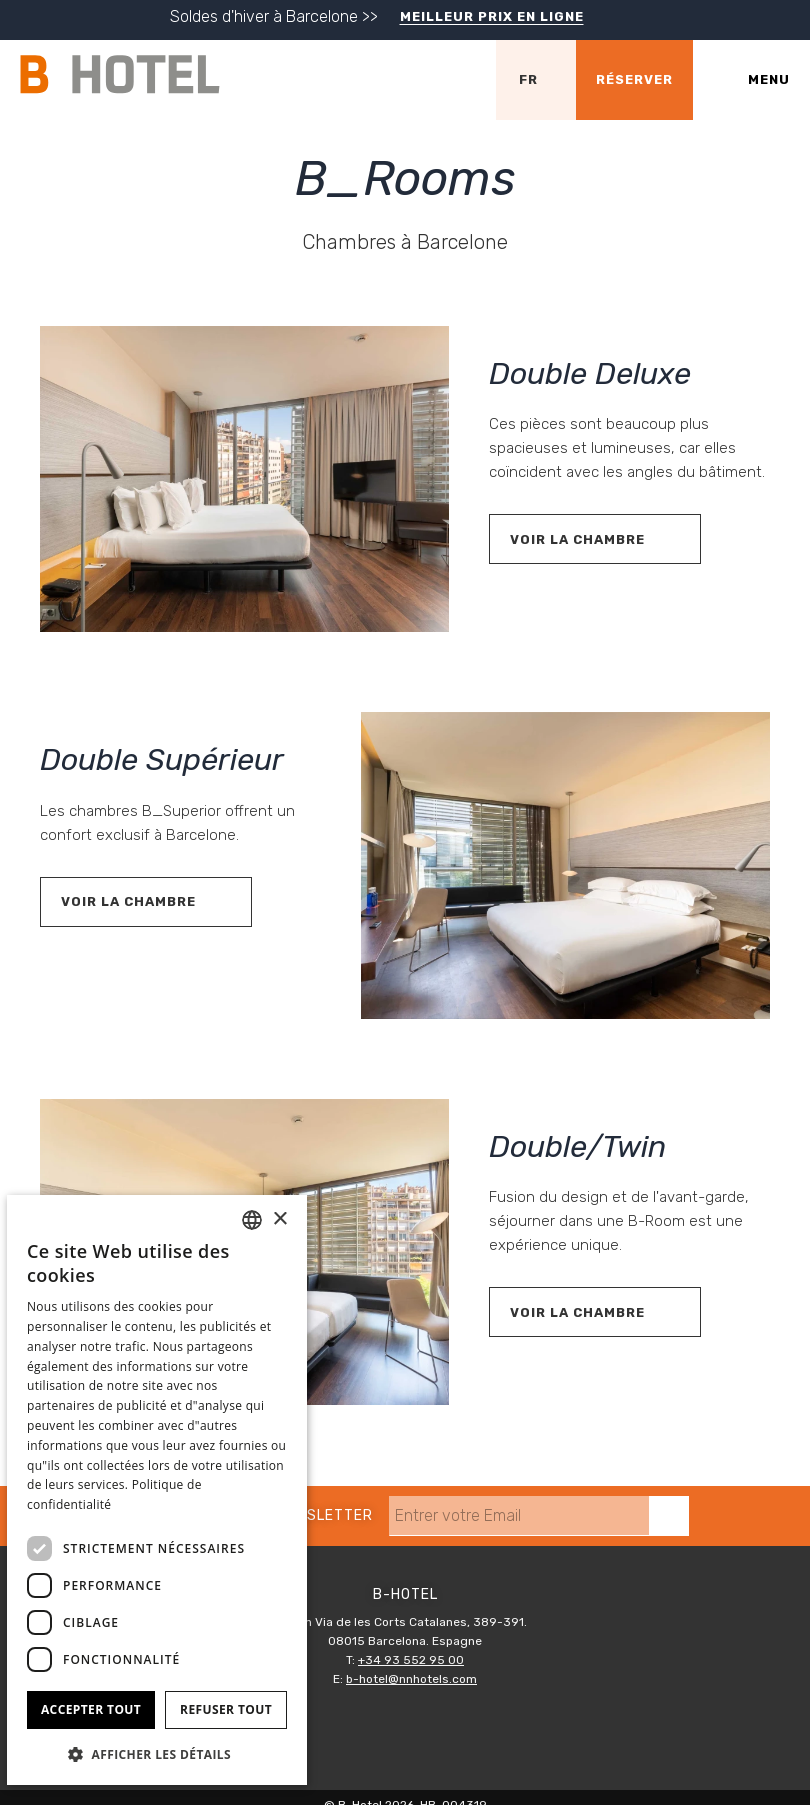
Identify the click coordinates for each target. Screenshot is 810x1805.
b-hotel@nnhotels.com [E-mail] (411, 1679)
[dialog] (157, 1490)
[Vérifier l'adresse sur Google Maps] (456, 80)
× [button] (279, 1219)
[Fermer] (790, 23)
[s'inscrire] (669, 1516)
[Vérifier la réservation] (634, 80)
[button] (157, 1753)
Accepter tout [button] (91, 1709)
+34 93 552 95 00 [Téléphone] (411, 1660)
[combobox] (252, 1220)
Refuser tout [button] (226, 1709)
